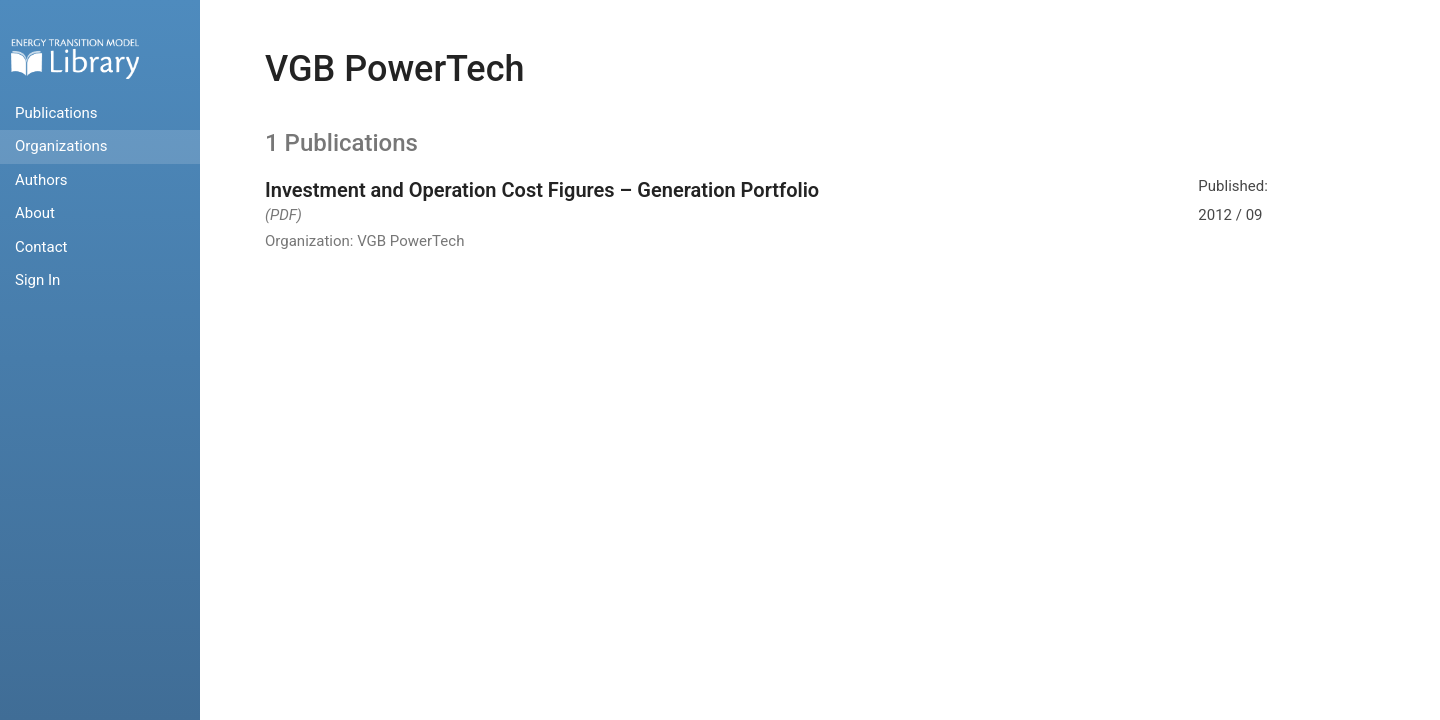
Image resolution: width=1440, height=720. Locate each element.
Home (75, 58)
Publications (56, 113)
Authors (41, 180)
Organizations (61, 146)
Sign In (37, 280)
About (35, 213)
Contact (41, 247)
